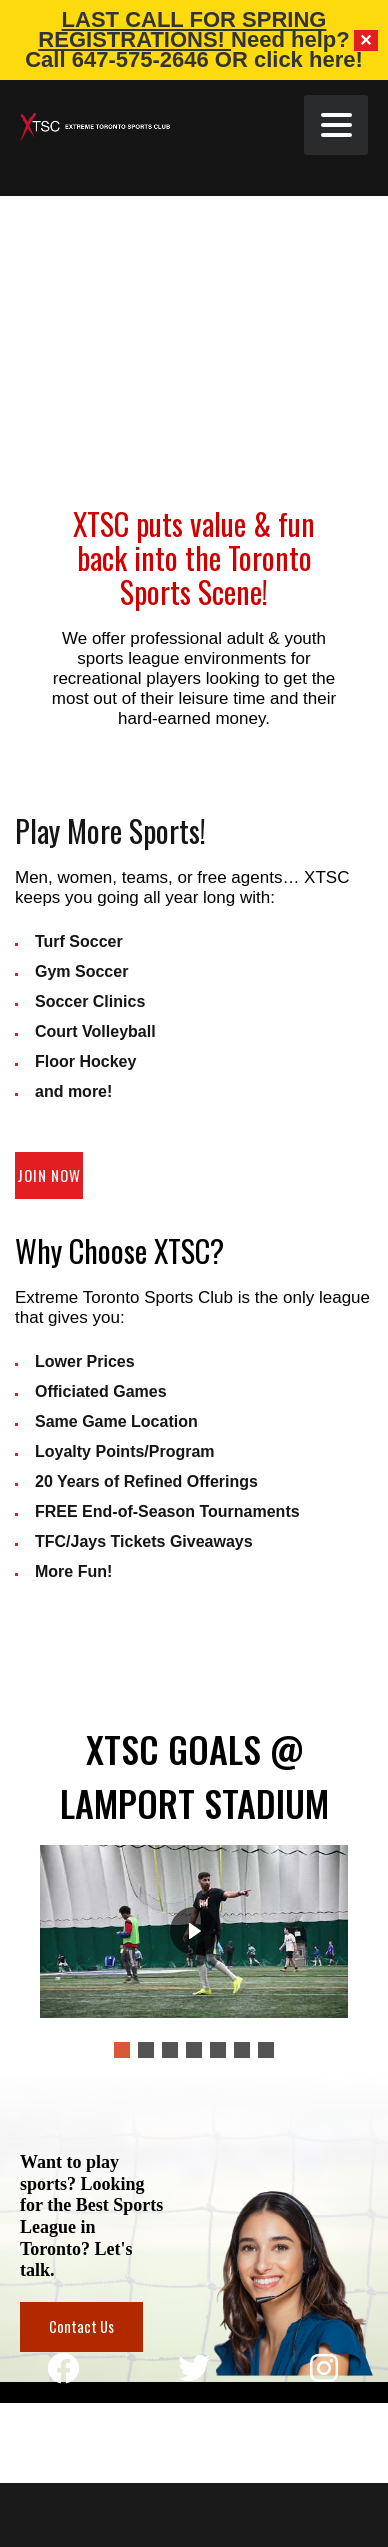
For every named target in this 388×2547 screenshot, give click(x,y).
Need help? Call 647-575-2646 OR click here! (194, 49)
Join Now (49, 1175)
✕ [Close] (366, 40)
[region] (194, 2227)
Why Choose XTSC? (119, 1250)
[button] (122, 2050)
